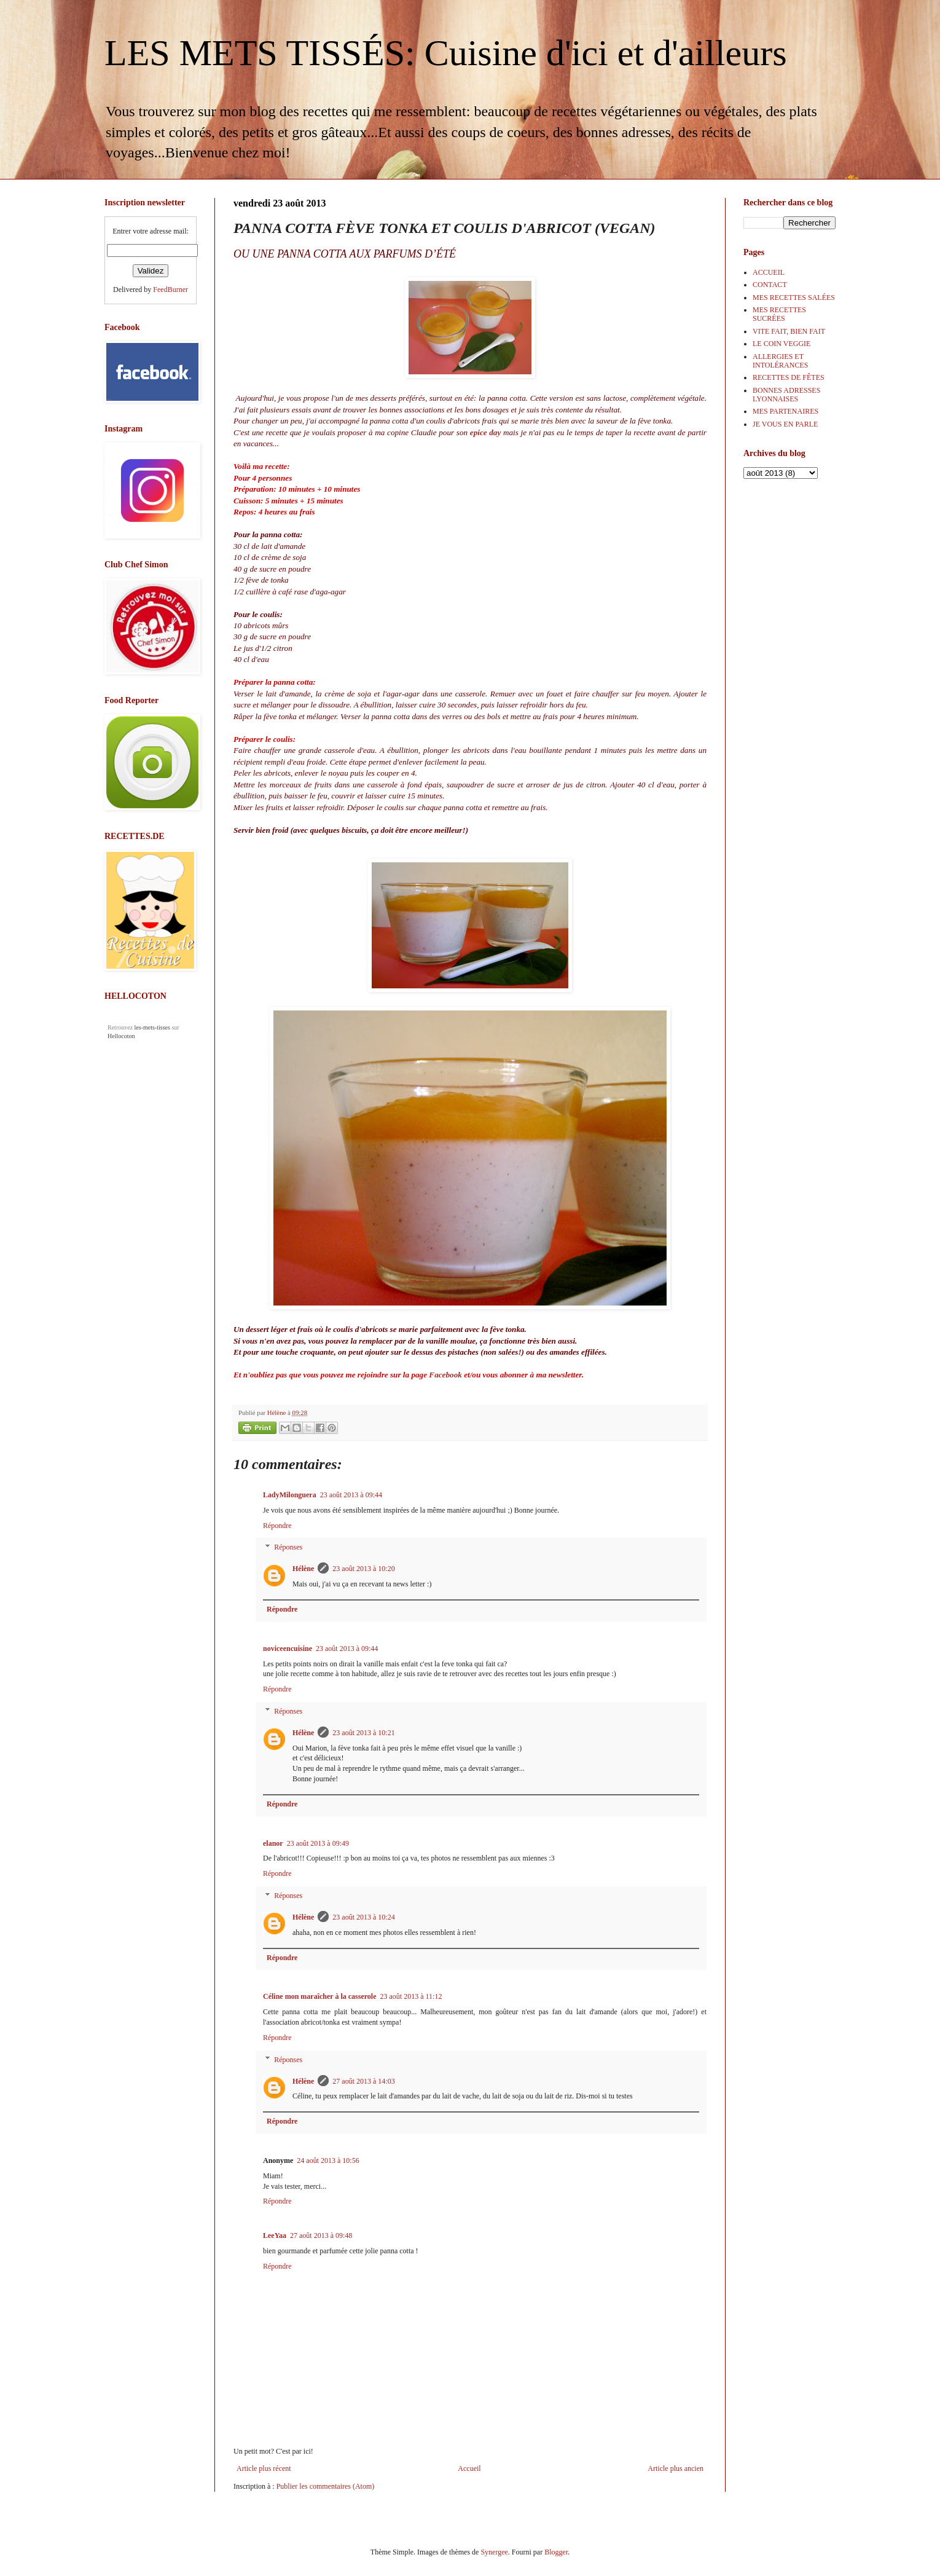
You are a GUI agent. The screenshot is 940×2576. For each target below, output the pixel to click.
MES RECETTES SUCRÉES (779, 314)
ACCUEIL (769, 272)
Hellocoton (121, 1036)
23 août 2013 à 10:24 (363, 1917)
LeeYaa (274, 2235)
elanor (273, 1843)
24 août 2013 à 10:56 (328, 2160)
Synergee (493, 2552)
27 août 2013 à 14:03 (363, 2081)
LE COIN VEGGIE (781, 343)
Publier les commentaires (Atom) (325, 2486)
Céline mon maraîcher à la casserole (320, 1996)
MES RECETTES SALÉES (794, 297)
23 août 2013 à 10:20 (363, 1568)
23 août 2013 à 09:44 (351, 1495)
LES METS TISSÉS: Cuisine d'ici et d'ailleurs (445, 53)
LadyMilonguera (289, 1495)
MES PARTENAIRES (785, 411)
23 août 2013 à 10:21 (363, 1732)
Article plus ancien (675, 2468)
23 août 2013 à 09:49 (318, 1843)
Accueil (469, 2468)
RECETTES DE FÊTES (788, 377)
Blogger (556, 2552)
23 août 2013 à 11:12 (411, 1996)
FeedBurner (170, 289)
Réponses (288, 1547)
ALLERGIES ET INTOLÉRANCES (780, 360)
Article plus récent (264, 2468)
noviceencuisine (287, 1648)
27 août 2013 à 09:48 (321, 2235)
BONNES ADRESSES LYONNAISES (786, 394)
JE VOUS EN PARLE (785, 424)
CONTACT (770, 284)
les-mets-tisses (152, 1027)
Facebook (445, 1374)
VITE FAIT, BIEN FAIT (789, 331)
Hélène (303, 1568)
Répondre (277, 1525)
